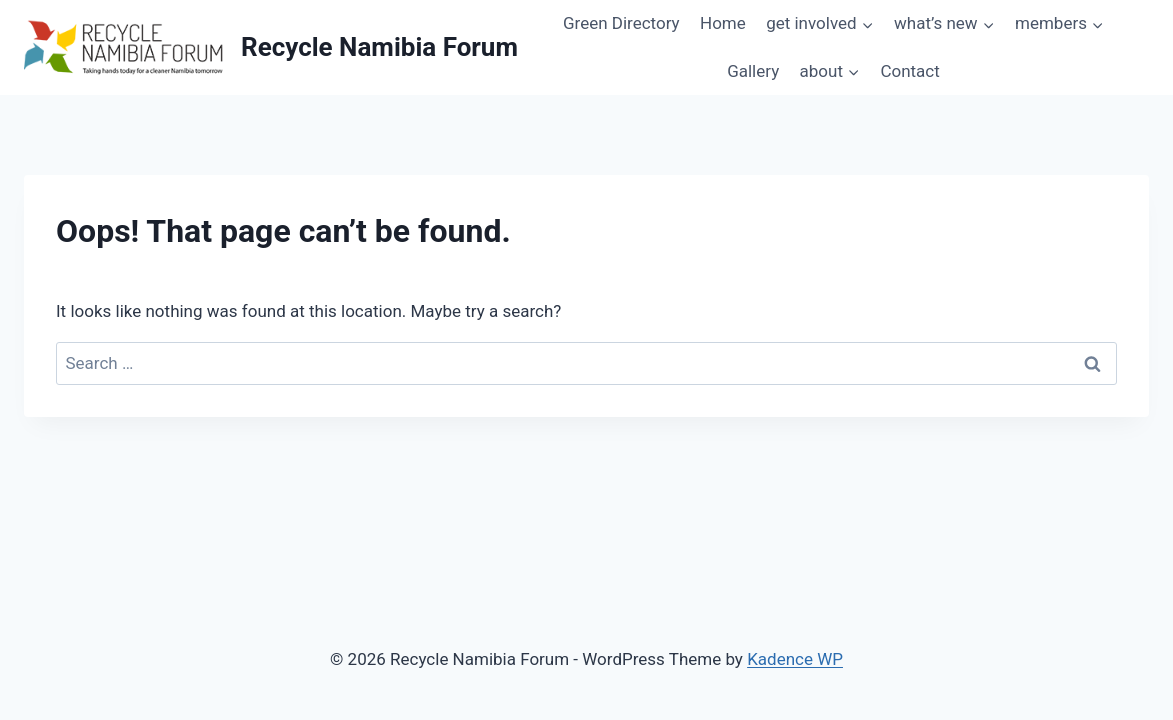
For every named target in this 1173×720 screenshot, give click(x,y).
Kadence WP (795, 659)
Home (723, 23)
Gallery (753, 71)
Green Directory (621, 23)
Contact (909, 71)
